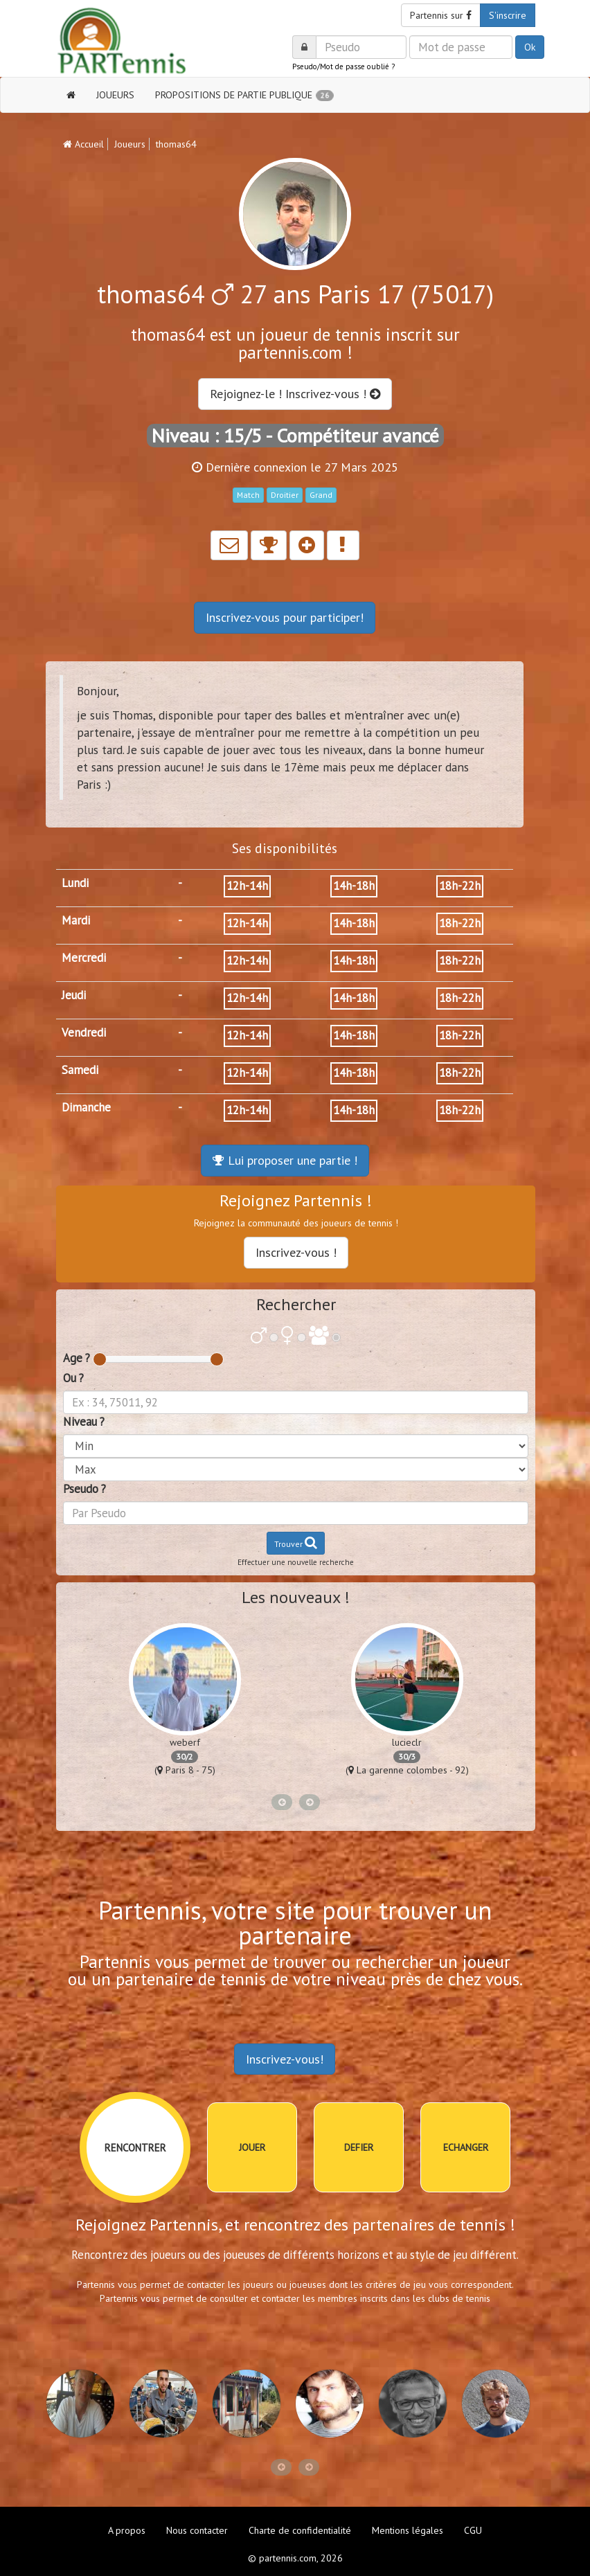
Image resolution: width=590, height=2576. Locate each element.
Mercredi (84, 957)
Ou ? (73, 1378)
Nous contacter (197, 2530)
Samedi (80, 1069)
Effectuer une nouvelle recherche (296, 1562)
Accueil (83, 144)
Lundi (75, 883)
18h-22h (460, 885)
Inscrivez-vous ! (296, 1252)
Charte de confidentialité (300, 2530)
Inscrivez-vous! (284, 2059)
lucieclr (407, 1742)
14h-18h (354, 885)
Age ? (76, 1358)
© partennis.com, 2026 (295, 2558)
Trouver (295, 1542)
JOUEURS (115, 95)
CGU (473, 2530)
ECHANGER (465, 2147)
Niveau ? (84, 1421)
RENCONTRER (135, 2147)
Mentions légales (407, 2530)
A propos (126, 2530)
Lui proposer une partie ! (285, 1160)
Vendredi (84, 1032)
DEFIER (358, 2147)
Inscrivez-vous (285, 617)
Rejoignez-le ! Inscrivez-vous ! (295, 394)
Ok (529, 47)
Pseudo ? (84, 1488)
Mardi (76, 920)
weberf (185, 1742)
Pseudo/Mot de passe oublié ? (343, 66)
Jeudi (74, 995)
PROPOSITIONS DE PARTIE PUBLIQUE (244, 95)
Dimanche (86, 1107)
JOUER (252, 2147)
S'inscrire (507, 15)
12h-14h (247, 885)
